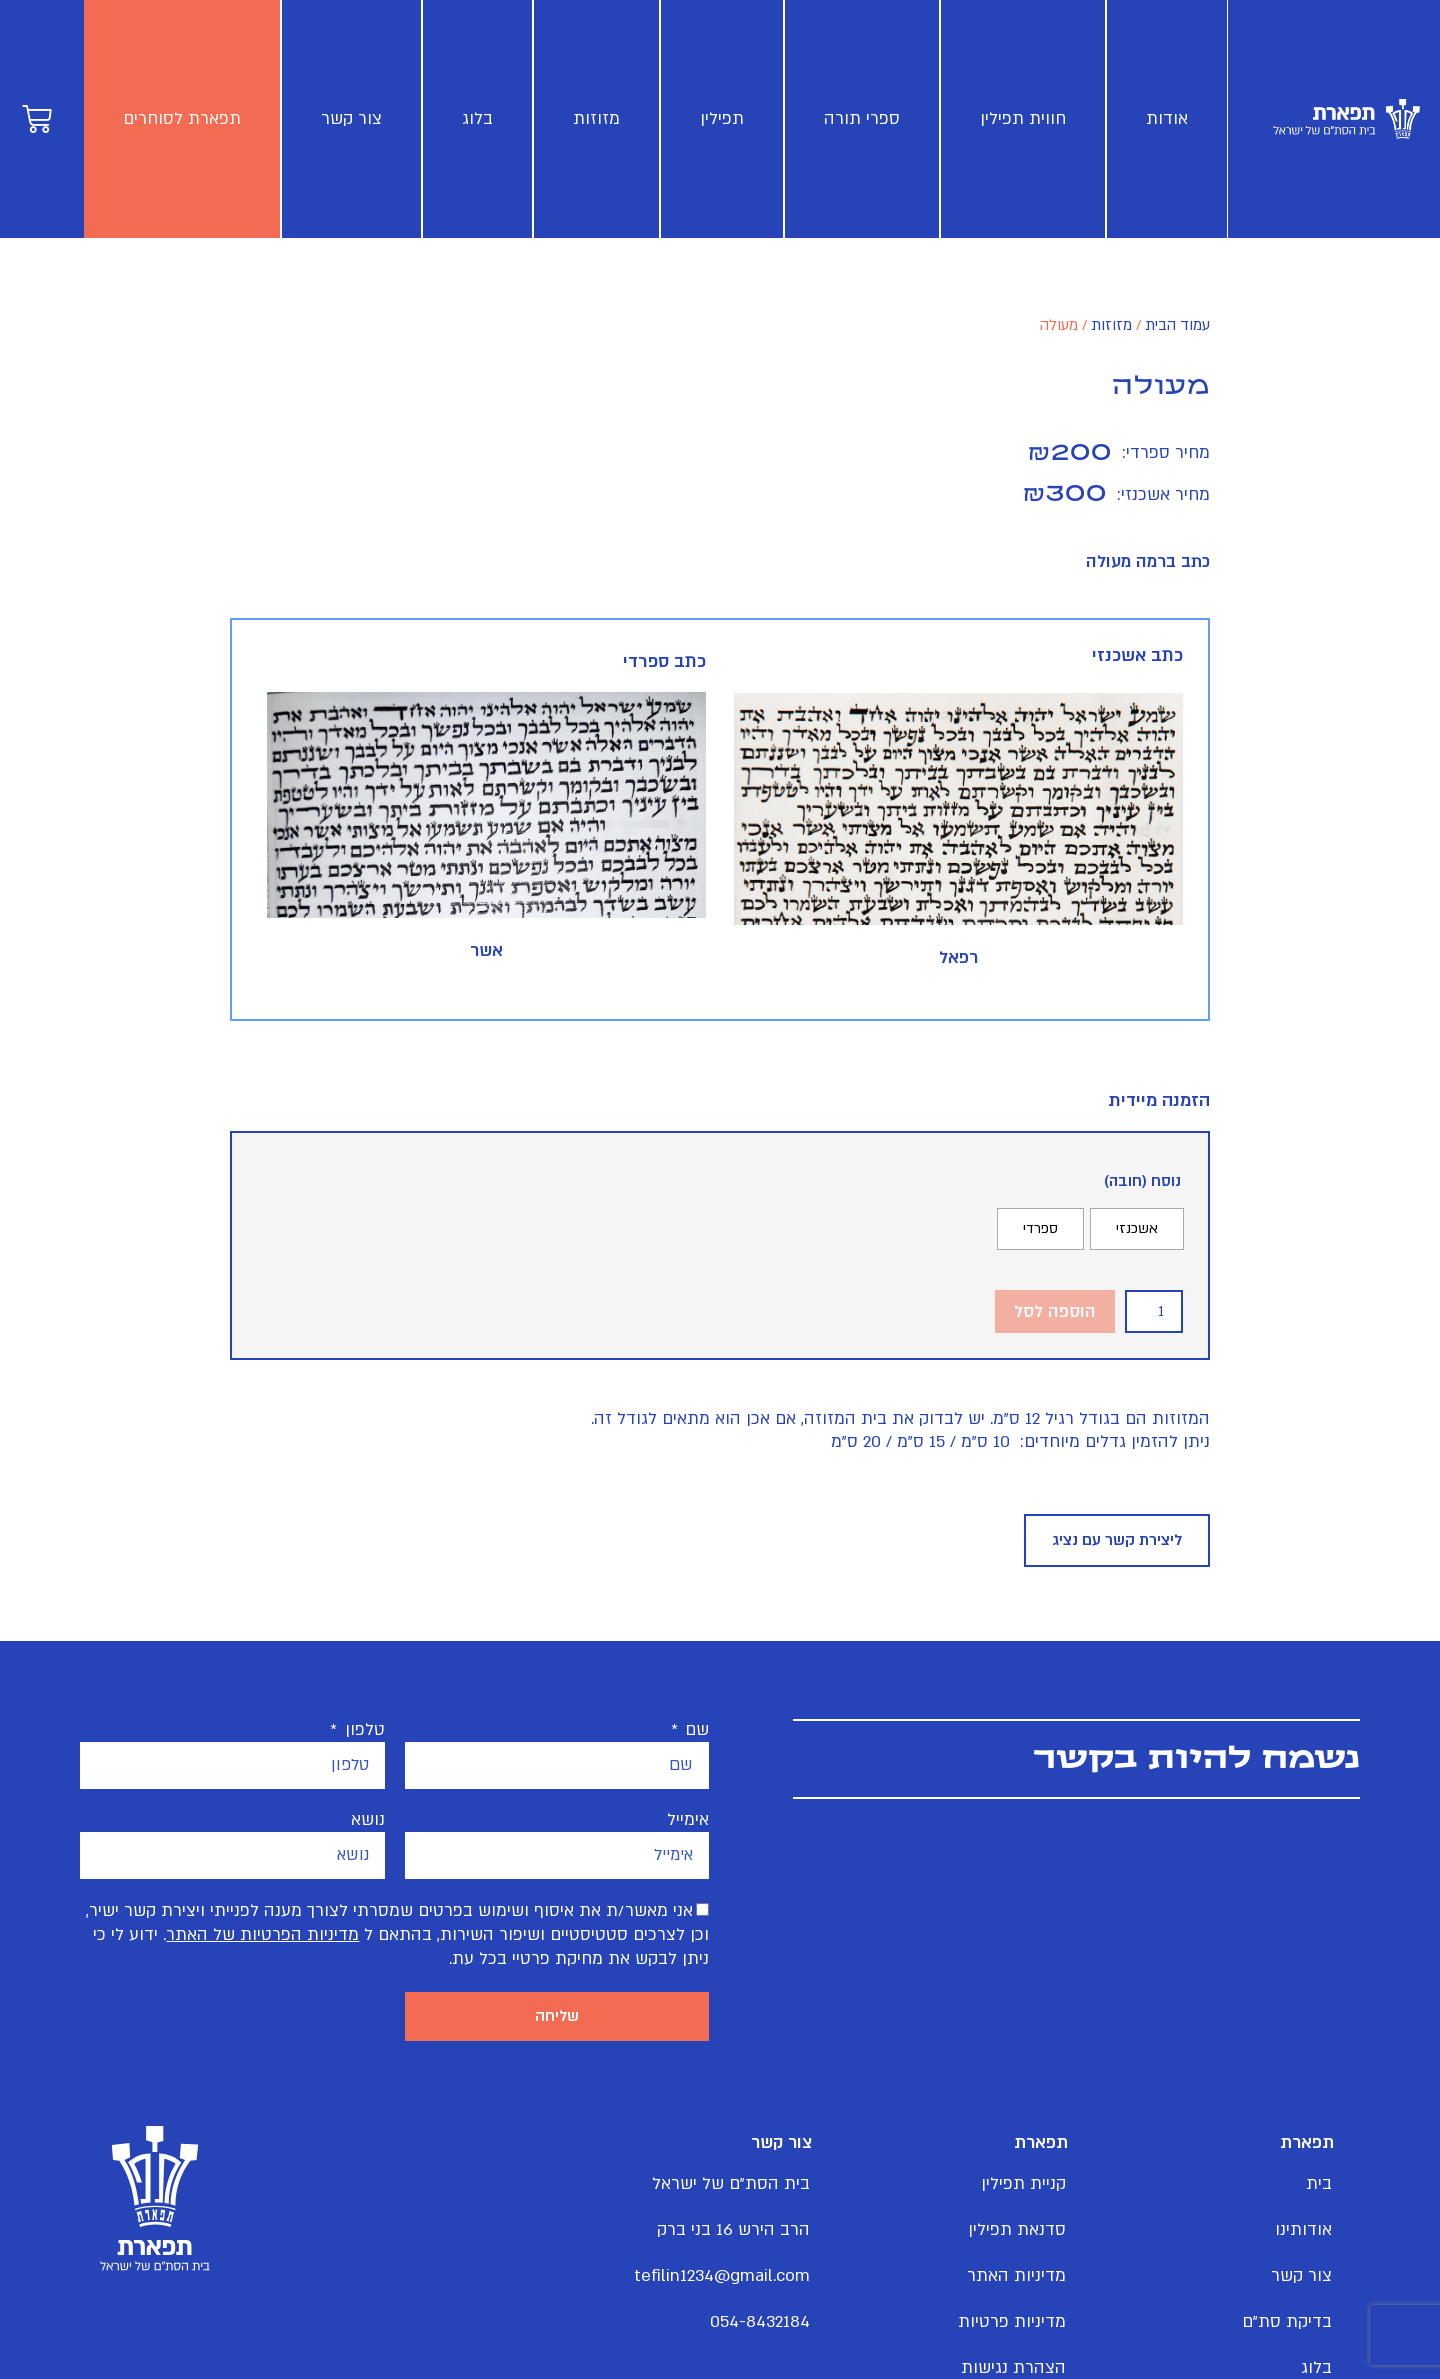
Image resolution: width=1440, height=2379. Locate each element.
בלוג (477, 118)
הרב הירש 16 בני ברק (746, 2234)
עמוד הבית (1177, 325)
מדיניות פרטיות (1012, 2326)
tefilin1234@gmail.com (746, 2280)
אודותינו (1303, 2234)
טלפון (362, 1732)
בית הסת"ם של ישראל (746, 2188)
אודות (1166, 118)
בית (1319, 2188)
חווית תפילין (1023, 118)
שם (694, 1732)
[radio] (1137, 1229)
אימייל (688, 1822)
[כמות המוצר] (1154, 1311)
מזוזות (596, 118)
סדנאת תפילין (1017, 2234)
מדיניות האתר (1016, 2280)
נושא (368, 1822)
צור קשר (351, 118)
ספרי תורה (862, 118)
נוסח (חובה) (1142, 1181)
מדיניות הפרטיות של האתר (262, 1936)
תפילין (722, 118)
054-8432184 (760, 2326)
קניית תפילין (1023, 2188)
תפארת (1302, 2147)
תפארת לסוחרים (182, 118)
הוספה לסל (1055, 1311)
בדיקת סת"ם (1287, 2326)
